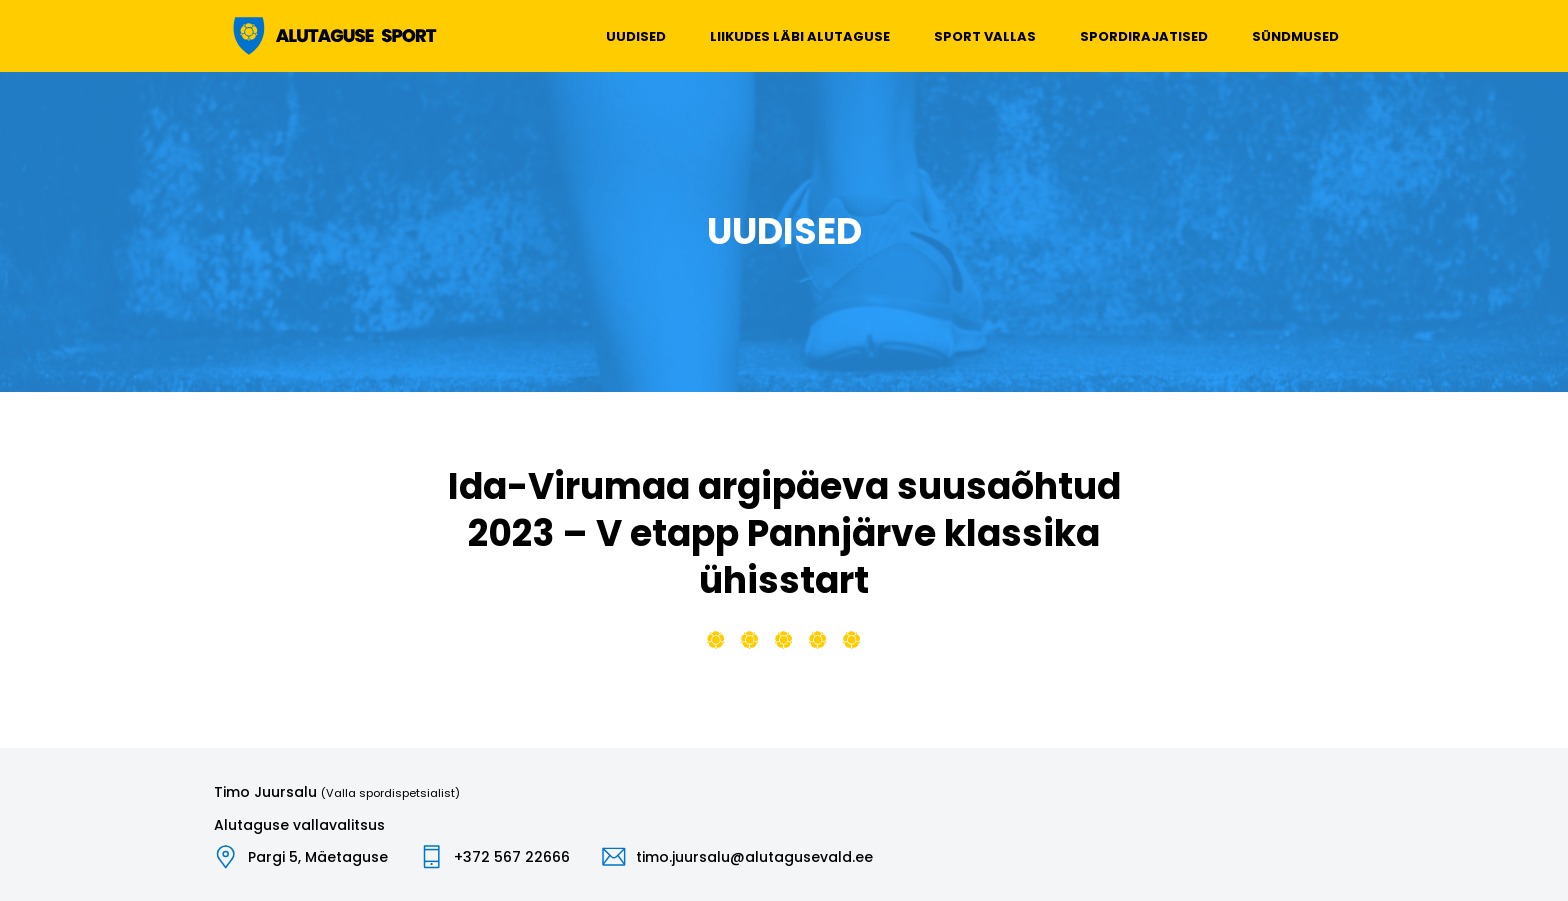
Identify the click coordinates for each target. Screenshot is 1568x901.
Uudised (636, 36)
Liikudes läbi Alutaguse (800, 36)
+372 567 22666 (512, 857)
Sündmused (1295, 36)
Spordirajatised (1144, 36)
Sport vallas (985, 36)
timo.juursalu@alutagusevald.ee (754, 857)
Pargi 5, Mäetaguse (318, 857)
